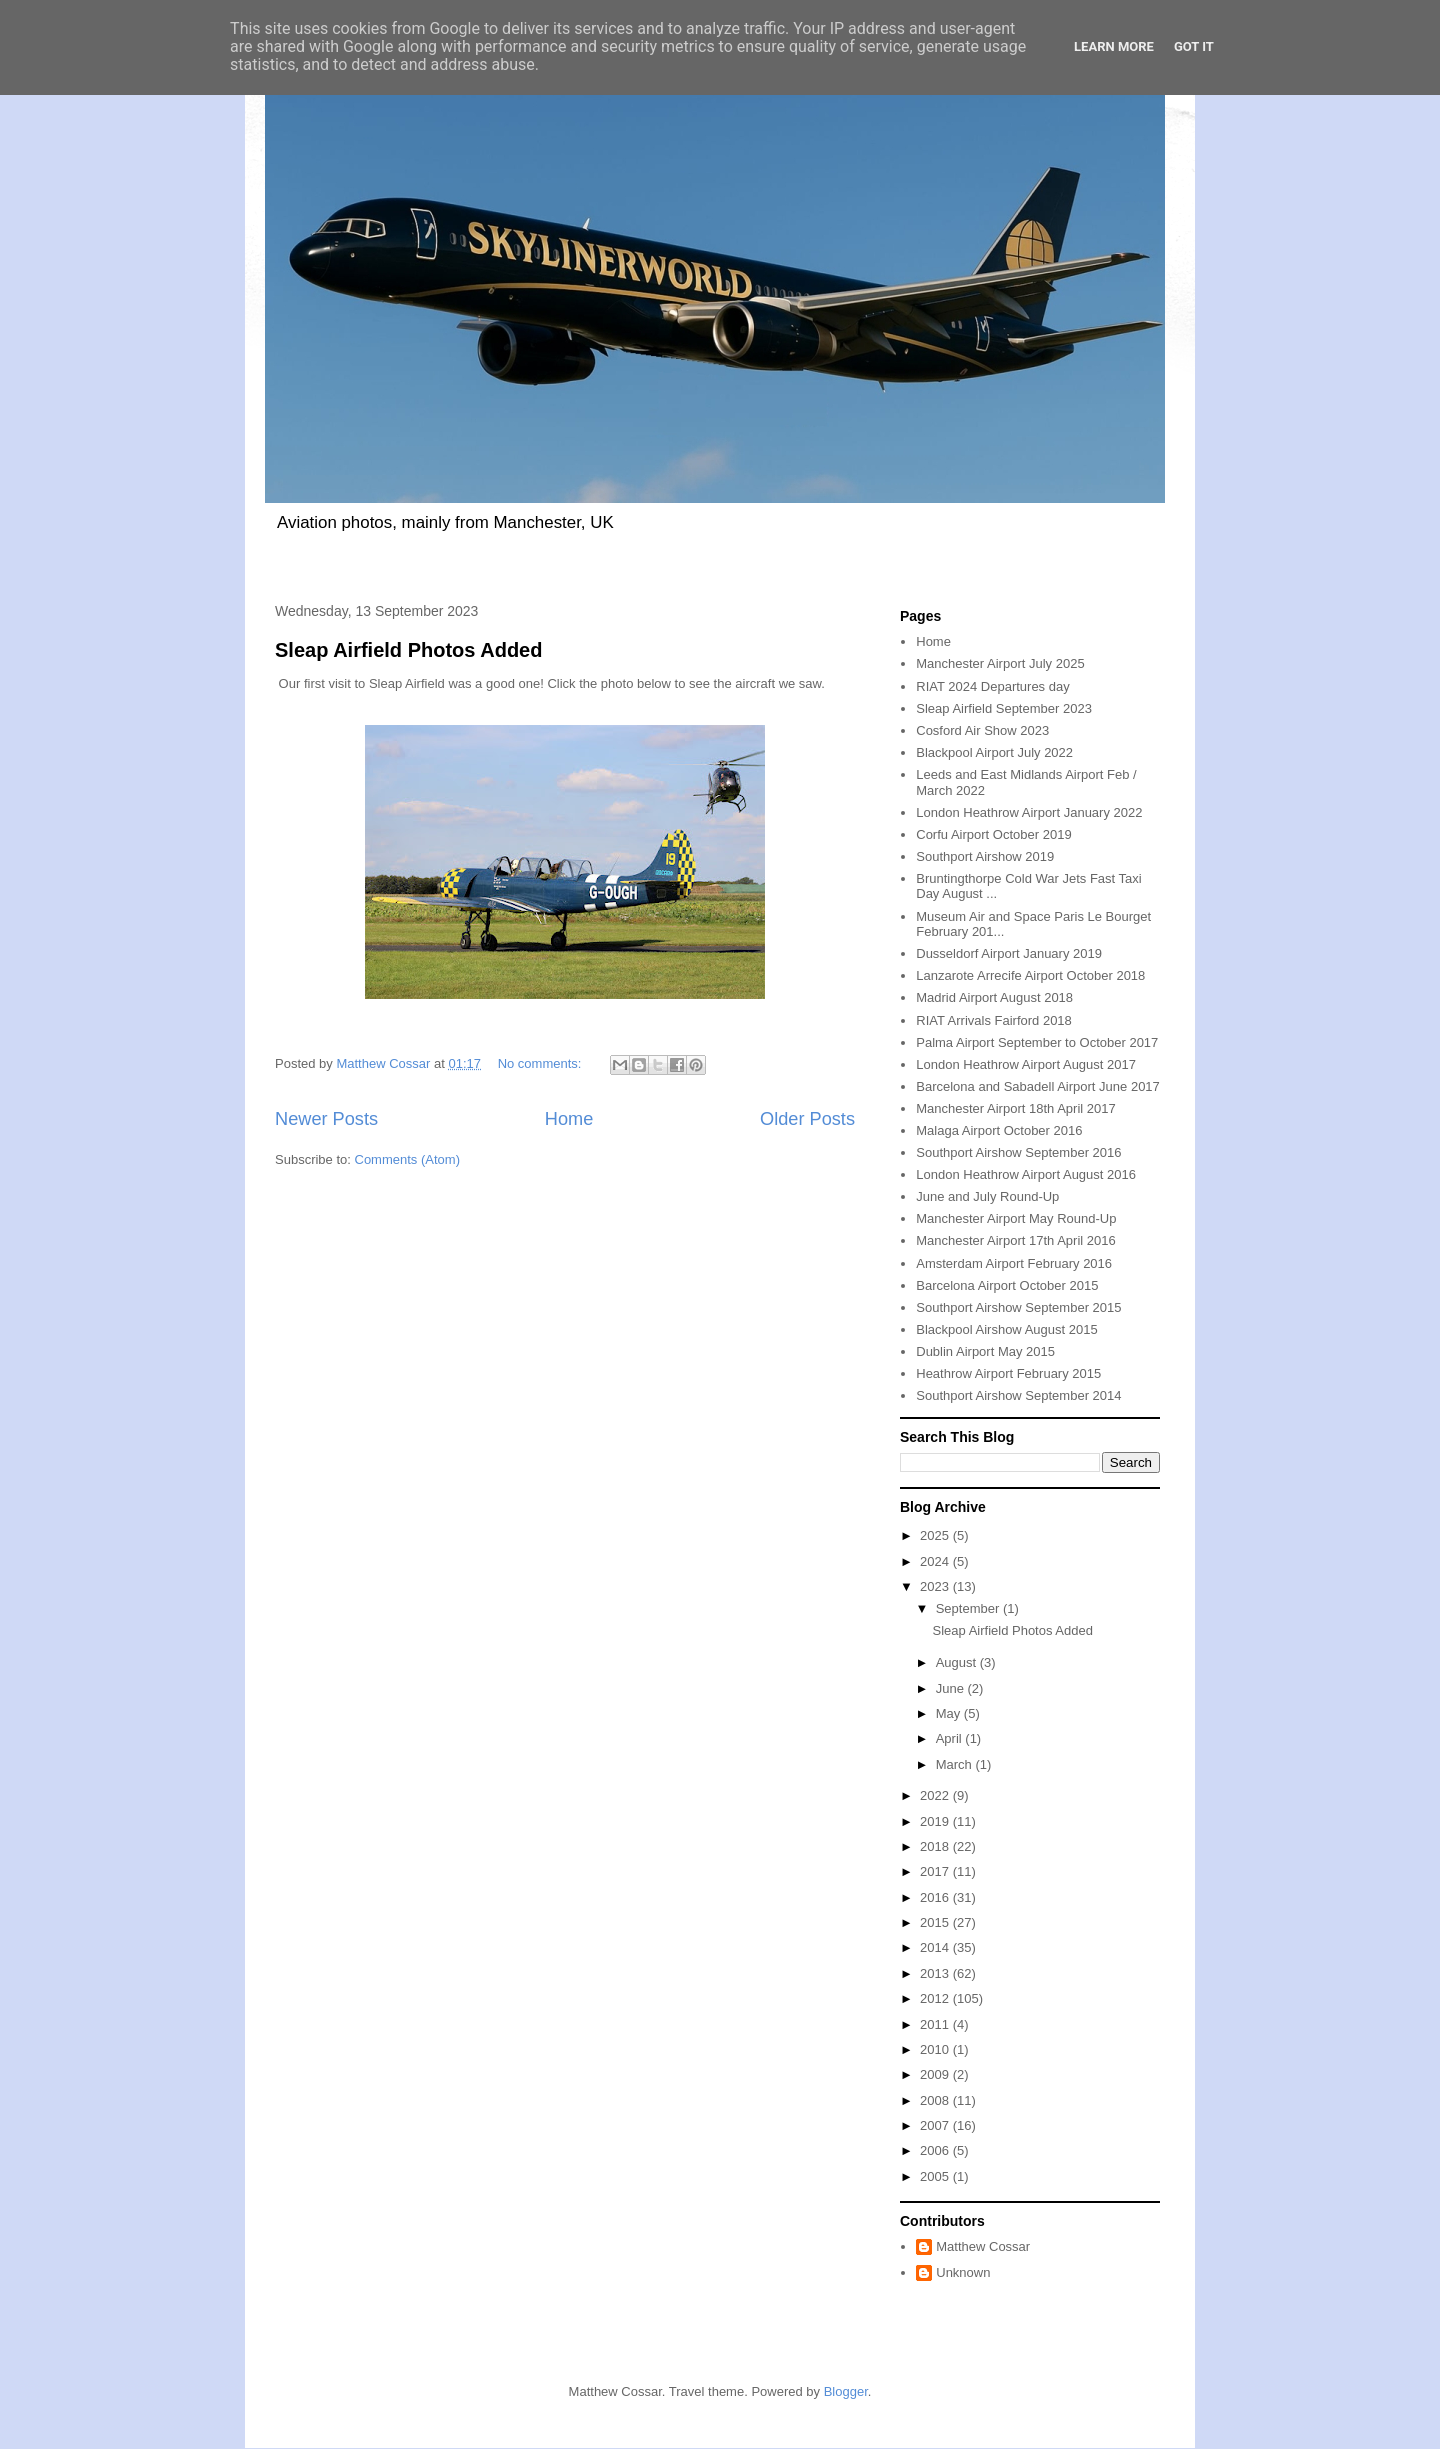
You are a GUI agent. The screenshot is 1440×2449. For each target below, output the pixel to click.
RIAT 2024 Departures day (992, 686)
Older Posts (807, 1119)
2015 (936, 1922)
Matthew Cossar (983, 2246)
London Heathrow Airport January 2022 (1029, 812)
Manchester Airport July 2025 (1000, 663)
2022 (936, 1795)
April (951, 1738)
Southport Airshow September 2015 (1018, 1307)
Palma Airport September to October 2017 (1037, 1042)
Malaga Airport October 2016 (999, 1130)
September (969, 1608)
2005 (936, 2176)
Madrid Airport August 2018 (994, 997)
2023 (936, 1586)
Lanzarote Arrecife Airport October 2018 (1030, 975)
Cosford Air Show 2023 (982, 730)
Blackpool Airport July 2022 (994, 752)
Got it (1194, 46)
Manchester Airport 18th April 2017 (1015, 1108)
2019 (936, 1821)
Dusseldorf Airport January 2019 (1009, 953)
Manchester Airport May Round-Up (1016, 1218)
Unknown (963, 2272)
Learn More (1114, 46)
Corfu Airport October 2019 (993, 834)
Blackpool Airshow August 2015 (1006, 1329)
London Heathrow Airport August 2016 (1026, 1174)
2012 (936, 1998)
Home (569, 1119)
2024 (936, 1561)
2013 (936, 1973)
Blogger (846, 2391)
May (950, 1713)
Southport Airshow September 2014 (1018, 1395)
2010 (936, 2049)
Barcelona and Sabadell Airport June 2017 (1038, 1086)
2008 (936, 2100)
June (952, 1688)
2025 (936, 1535)
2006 (936, 2150)
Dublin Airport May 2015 (985, 1351)
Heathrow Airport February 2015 (1008, 1373)
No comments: (541, 1063)
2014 (936, 1947)
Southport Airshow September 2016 (1018, 1152)
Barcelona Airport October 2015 (1007, 1285)
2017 (936, 1871)
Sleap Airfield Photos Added (408, 650)
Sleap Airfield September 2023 (1004, 708)
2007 (936, 2125)
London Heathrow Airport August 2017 (1026, 1064)
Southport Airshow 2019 (985, 856)
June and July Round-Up (987, 1196)
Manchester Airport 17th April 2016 (1015, 1240)
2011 (936, 2024)
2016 (936, 1897)
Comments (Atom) (407, 1159)
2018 (936, 1846)
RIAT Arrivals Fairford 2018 (994, 1020)
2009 (936, 2074)
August (958, 1662)
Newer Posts (326, 1119)
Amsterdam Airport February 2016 (1014, 1263)
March (956, 1764)
